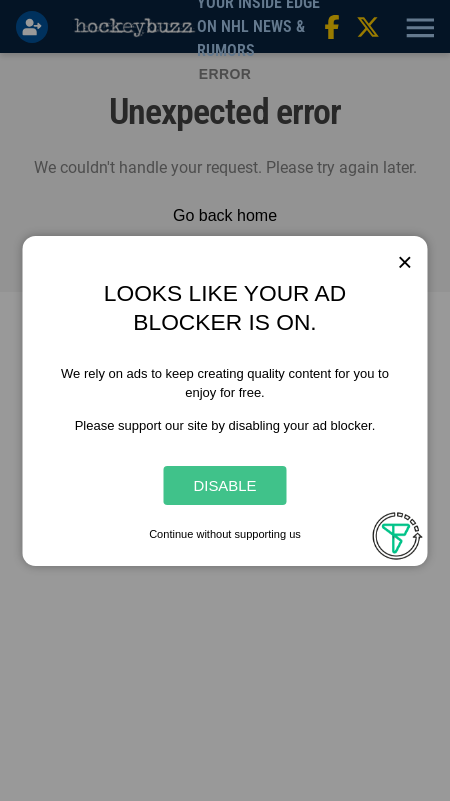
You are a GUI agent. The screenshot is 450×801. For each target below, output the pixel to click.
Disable (224, 485)
